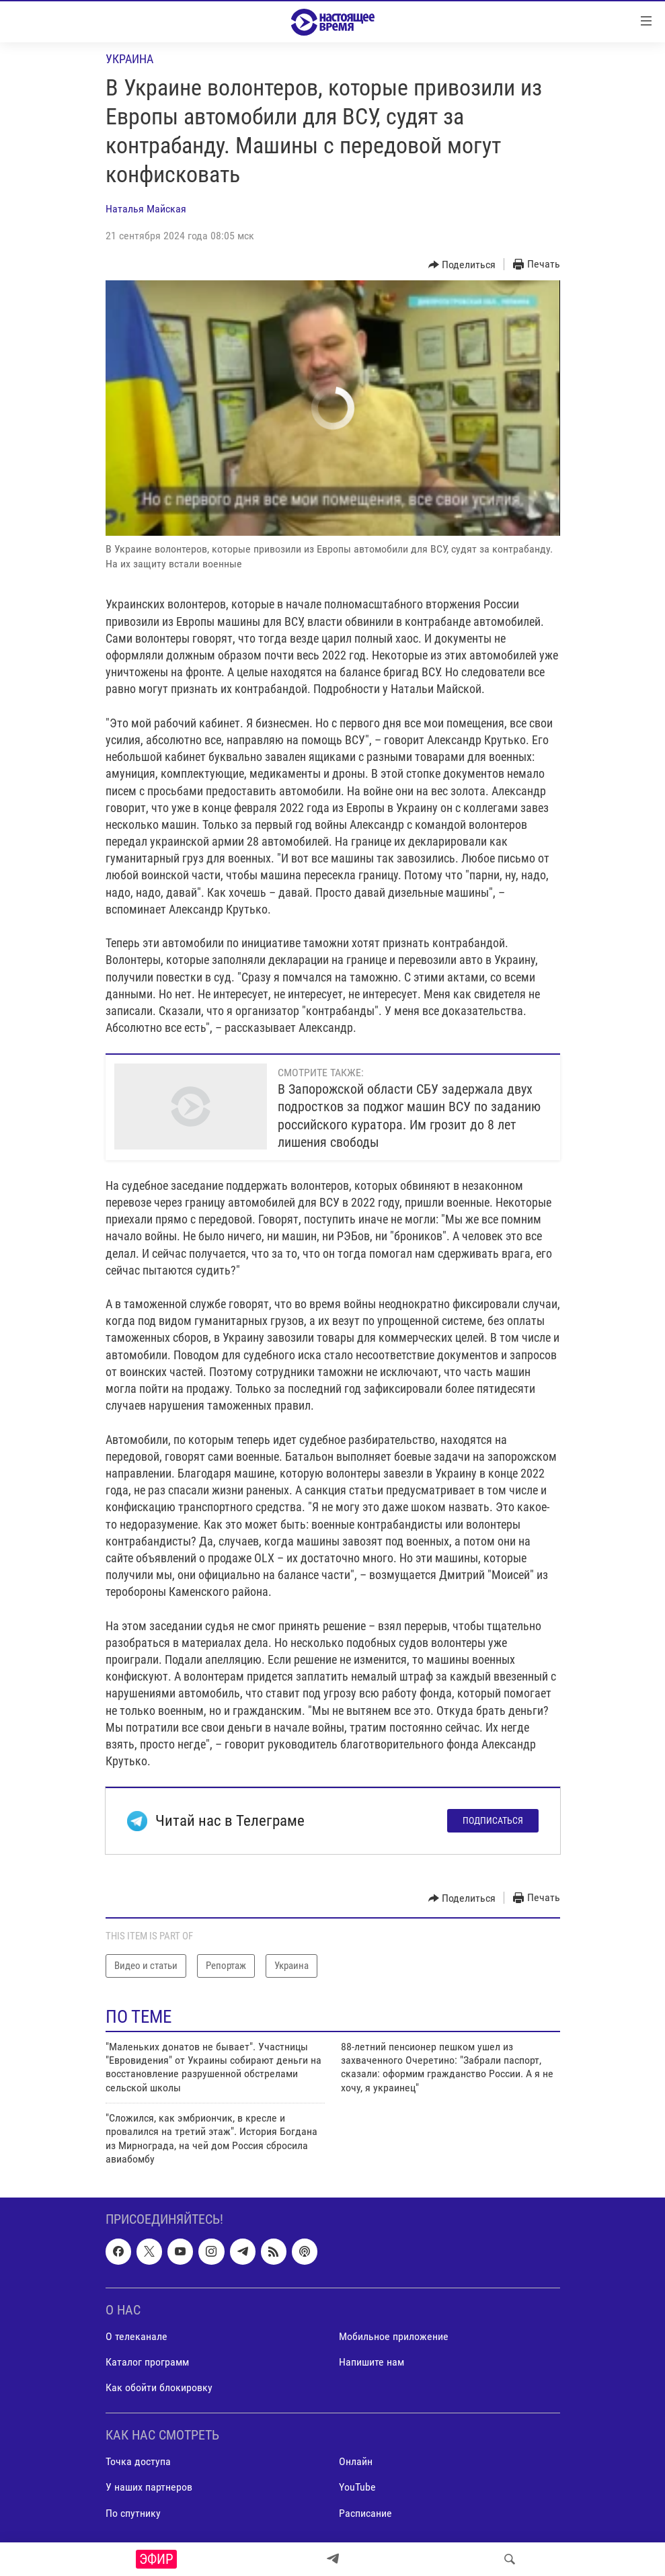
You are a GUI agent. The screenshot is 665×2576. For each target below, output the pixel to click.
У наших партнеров (149, 2487)
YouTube (357, 2487)
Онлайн (356, 2461)
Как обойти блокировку (159, 2387)
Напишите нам (371, 2362)
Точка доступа (138, 2461)
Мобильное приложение (393, 2336)
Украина (129, 59)
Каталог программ (147, 2362)
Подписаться (493, 1820)
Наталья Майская (146, 208)
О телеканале (136, 2336)
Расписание (365, 2512)
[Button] (462, 264)
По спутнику (133, 2512)
